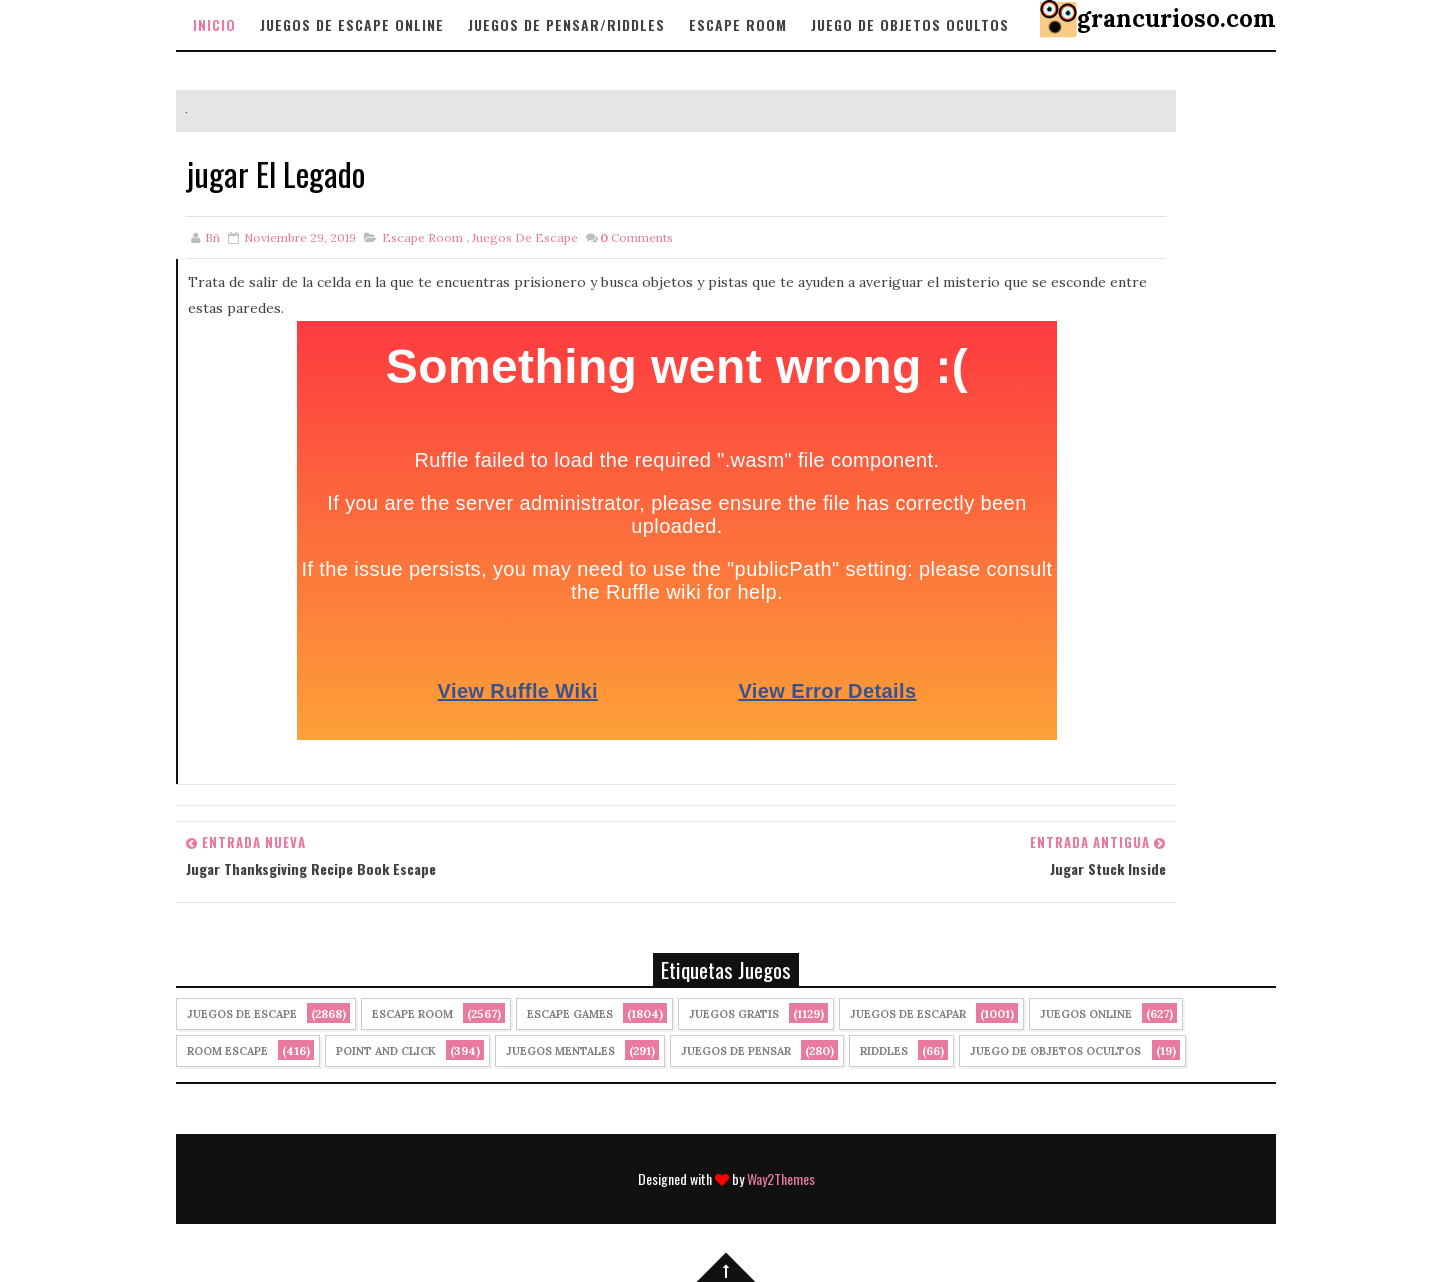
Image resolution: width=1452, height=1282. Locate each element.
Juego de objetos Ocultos (910, 24)
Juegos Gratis (734, 1014)
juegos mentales (560, 1051)
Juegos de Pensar (736, 1051)
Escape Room (738, 24)
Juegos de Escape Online (352, 24)
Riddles (884, 1051)
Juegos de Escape (525, 237)
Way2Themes (781, 1178)
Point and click (386, 1051)
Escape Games (570, 1014)
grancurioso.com (1176, 18)
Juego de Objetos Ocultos (1055, 1051)
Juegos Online (1086, 1014)
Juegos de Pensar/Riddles (566, 24)
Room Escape (227, 1051)
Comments (636, 237)
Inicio (214, 24)
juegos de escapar (908, 1014)
